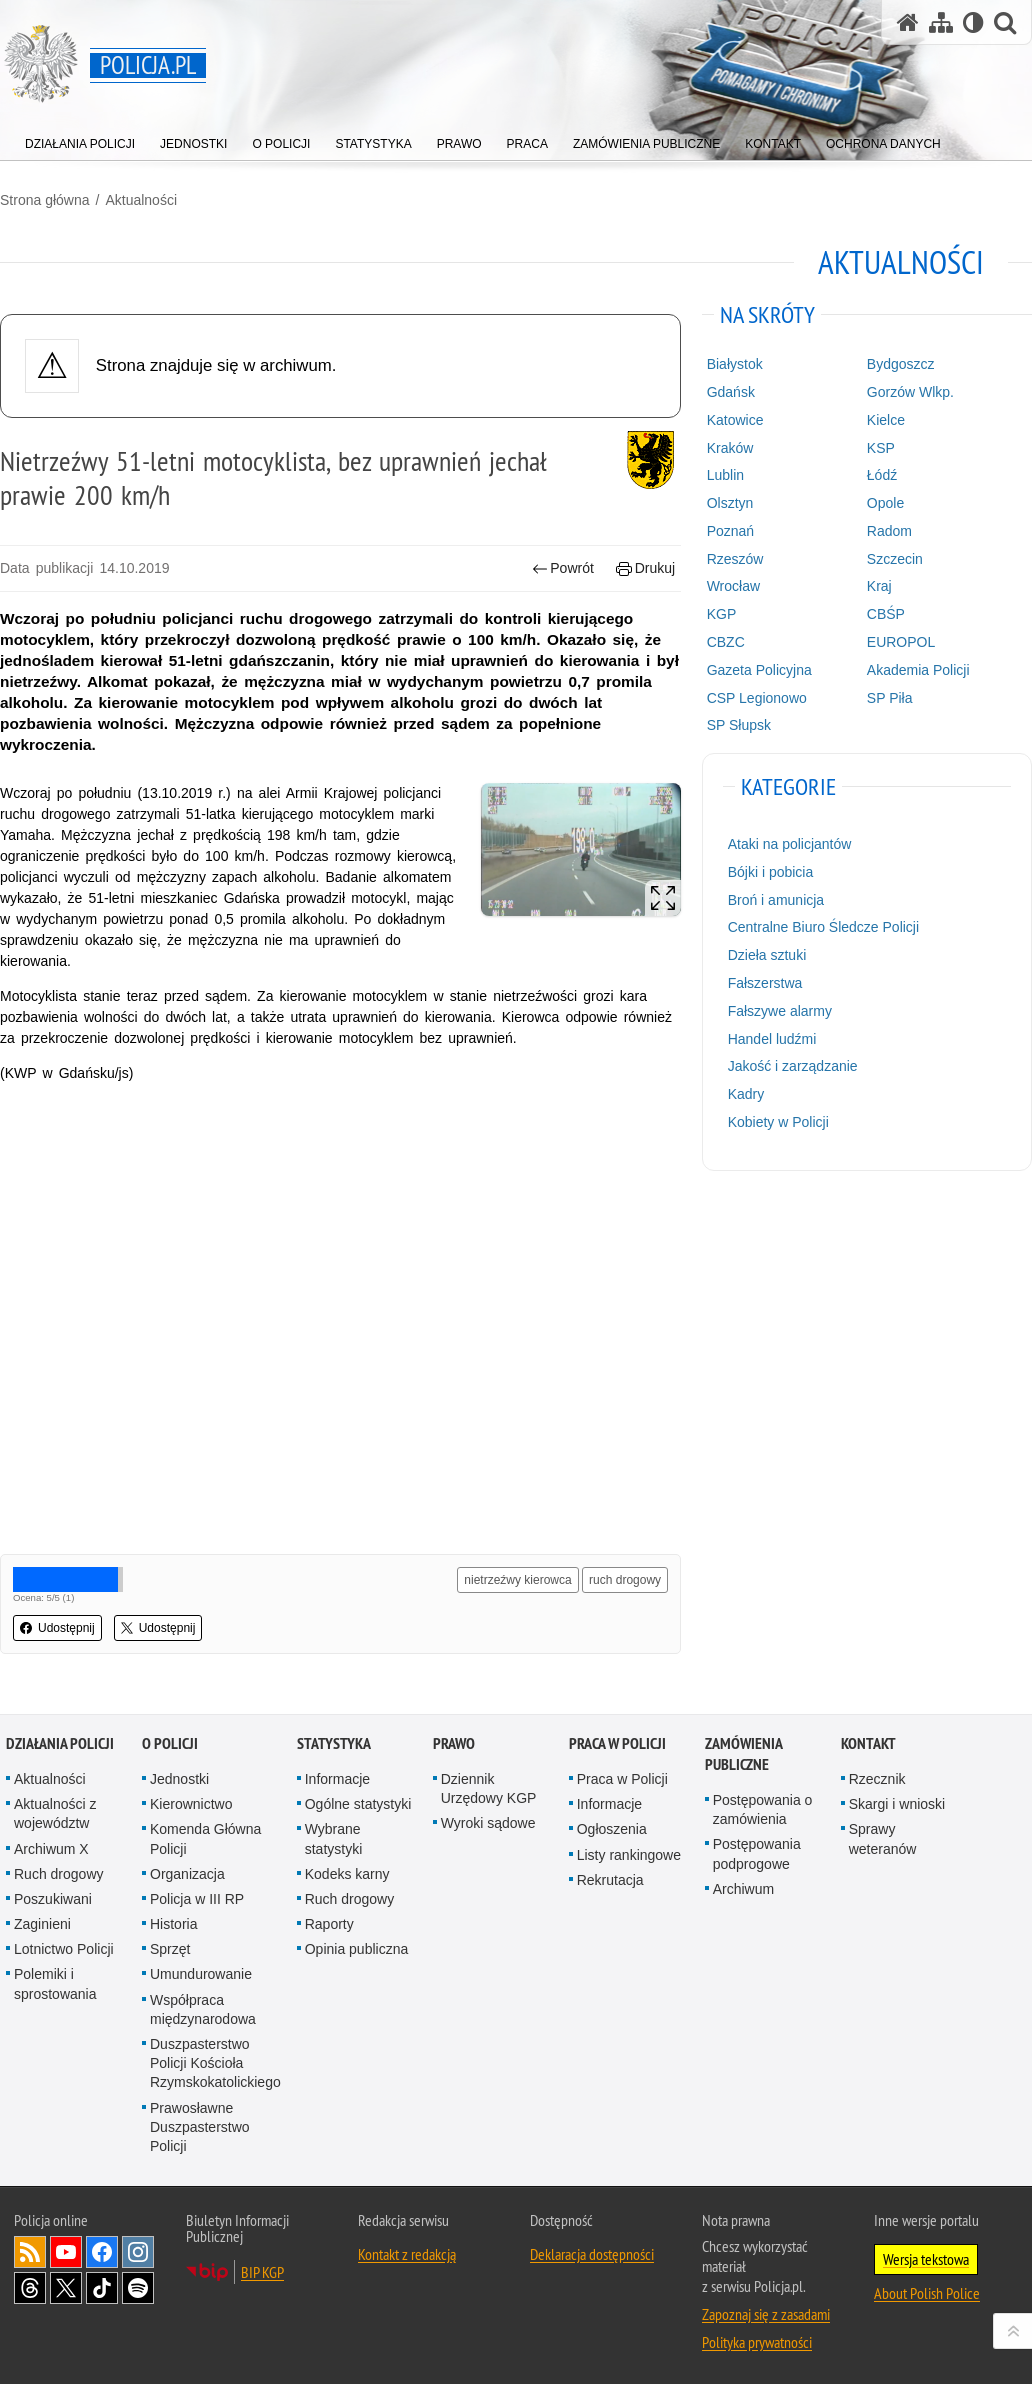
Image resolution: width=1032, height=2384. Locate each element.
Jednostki (179, 1779)
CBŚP (886, 614)
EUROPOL (901, 642)
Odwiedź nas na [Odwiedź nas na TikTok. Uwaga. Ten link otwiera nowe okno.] (102, 2288)
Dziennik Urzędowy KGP (489, 1788)
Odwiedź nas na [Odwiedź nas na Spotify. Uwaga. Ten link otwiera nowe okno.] (138, 2288)
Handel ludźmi (772, 1039)
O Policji (170, 1743)
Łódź (882, 475)
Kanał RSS (30, 2252)
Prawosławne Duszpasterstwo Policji (200, 2127)
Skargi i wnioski (897, 1804)
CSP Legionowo (757, 698)
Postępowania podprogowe (757, 1853)
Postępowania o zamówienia (763, 1809)
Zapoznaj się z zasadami (766, 2314)
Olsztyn (730, 503)
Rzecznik (877, 1779)
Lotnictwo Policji (64, 1949)
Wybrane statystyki (334, 1838)
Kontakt (868, 1743)
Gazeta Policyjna (759, 670)
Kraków (730, 448)
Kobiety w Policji (778, 1122)
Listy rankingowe (629, 1855)
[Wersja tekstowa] (973, 22)
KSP (881, 448)
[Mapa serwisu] (941, 22)
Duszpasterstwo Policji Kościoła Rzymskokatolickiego (215, 2063)
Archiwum (743, 1889)
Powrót (563, 568)
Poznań (730, 531)
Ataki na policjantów (790, 844)
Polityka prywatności (757, 2342)
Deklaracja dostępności (592, 2254)
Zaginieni (42, 1924)
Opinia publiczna (357, 1949)
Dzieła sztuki (767, 955)
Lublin (725, 475)
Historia (173, 1924)
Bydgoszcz (901, 364)
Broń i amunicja (776, 900)
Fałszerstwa (765, 983)
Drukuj (645, 568)
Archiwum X (51, 1849)
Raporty (329, 1924)
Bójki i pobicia (771, 872)
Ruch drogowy (59, 1874)
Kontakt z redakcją (407, 2254)
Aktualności (141, 200)
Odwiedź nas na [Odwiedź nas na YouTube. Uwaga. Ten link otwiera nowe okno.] (66, 2252)
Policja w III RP (197, 1899)
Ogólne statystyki (358, 1804)
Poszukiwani (53, 1899)
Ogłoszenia (612, 1829)
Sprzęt (170, 1949)
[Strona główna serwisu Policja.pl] (908, 22)
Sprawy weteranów (883, 1838)
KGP (722, 614)
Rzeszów (735, 559)
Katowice (735, 420)
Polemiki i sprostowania (55, 1983)
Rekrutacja (610, 1880)
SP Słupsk (739, 725)
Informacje (337, 1779)
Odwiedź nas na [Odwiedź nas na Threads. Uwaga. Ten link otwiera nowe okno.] (30, 2288)
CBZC (726, 642)
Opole (885, 503)
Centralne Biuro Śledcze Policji (823, 927)
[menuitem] (80, 139)
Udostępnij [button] (57, 1628)
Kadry (746, 1094)
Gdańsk (731, 392)
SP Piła (890, 698)
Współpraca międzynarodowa (203, 2009)
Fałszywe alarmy (780, 1011)
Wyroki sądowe (488, 1823)
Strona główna (45, 200)
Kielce (886, 420)
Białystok (735, 364)
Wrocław (733, 586)
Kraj (879, 586)
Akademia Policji (918, 670)
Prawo (454, 1743)
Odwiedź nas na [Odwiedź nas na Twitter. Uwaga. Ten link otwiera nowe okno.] (66, 2288)
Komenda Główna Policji (205, 1838)
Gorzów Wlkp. (910, 392)
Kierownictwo (191, 1804)
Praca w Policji (617, 1743)
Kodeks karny (347, 1874)
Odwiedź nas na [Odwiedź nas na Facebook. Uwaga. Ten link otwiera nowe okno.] (102, 2252)
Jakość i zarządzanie (793, 1066)
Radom (889, 531)
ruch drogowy (625, 1580)
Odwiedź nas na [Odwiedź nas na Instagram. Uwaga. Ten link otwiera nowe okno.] (138, 2252)
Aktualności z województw (55, 1813)
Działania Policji (60, 1743)
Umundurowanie (201, 1974)
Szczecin (895, 559)
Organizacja (187, 1874)
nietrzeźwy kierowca (517, 1580)
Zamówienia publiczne (743, 1754)
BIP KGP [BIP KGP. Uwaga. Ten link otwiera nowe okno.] (262, 2272)
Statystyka (334, 1743)
